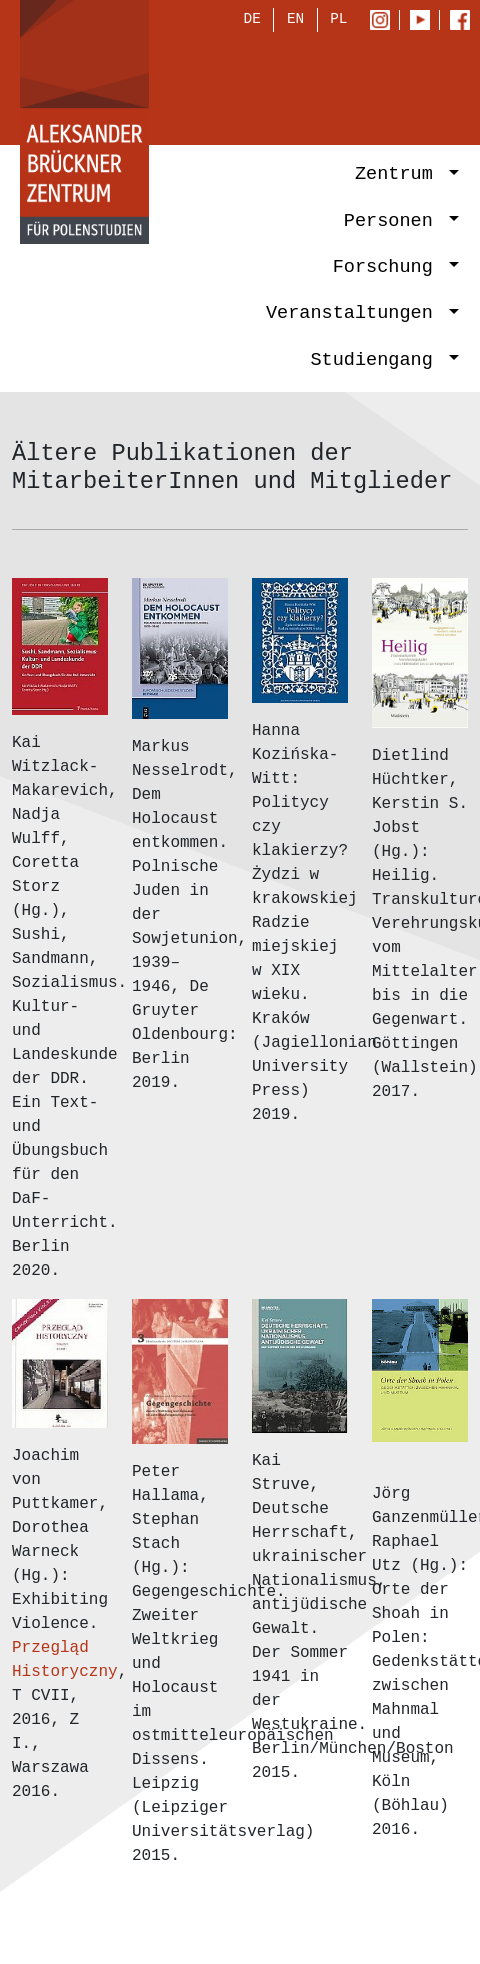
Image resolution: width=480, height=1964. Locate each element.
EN (295, 21)
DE (252, 21)
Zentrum (399, 176)
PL (338, 21)
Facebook (465, 22)
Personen (394, 222)
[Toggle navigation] (432, 86)
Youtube (424, 22)
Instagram (384, 22)
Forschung (388, 269)
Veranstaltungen (355, 315)
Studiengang (377, 361)
